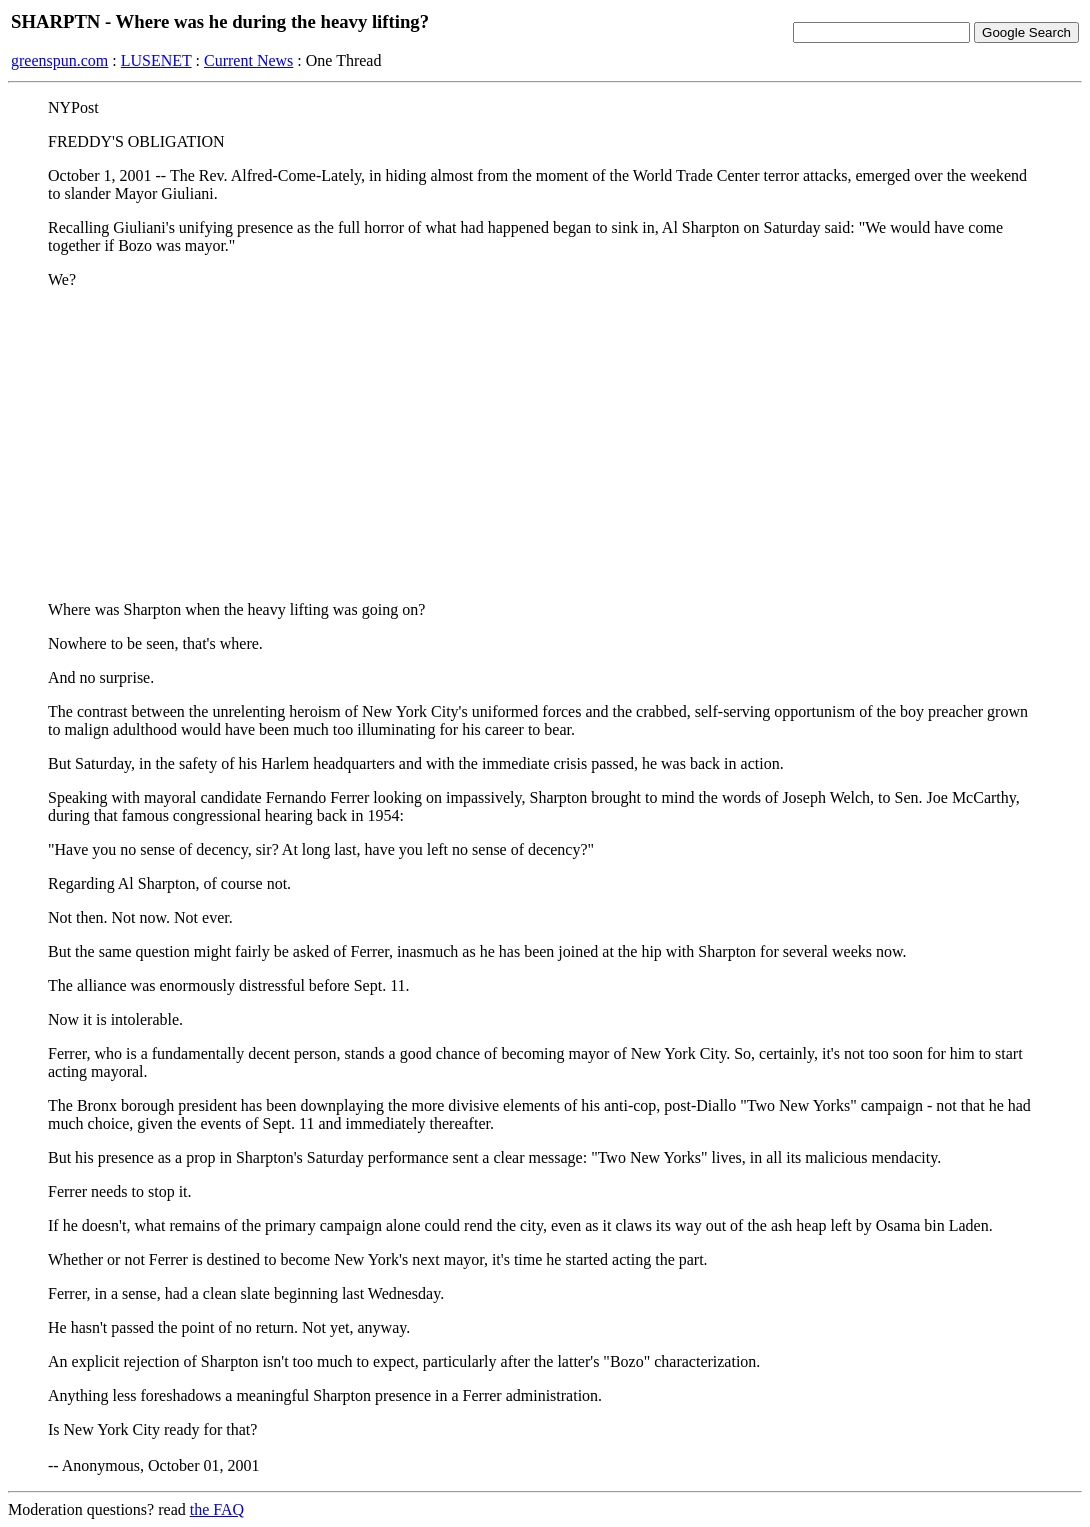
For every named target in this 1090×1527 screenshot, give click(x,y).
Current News (248, 60)
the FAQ (217, 1509)
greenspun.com (59, 60)
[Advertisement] (545, 445)
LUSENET (156, 60)
